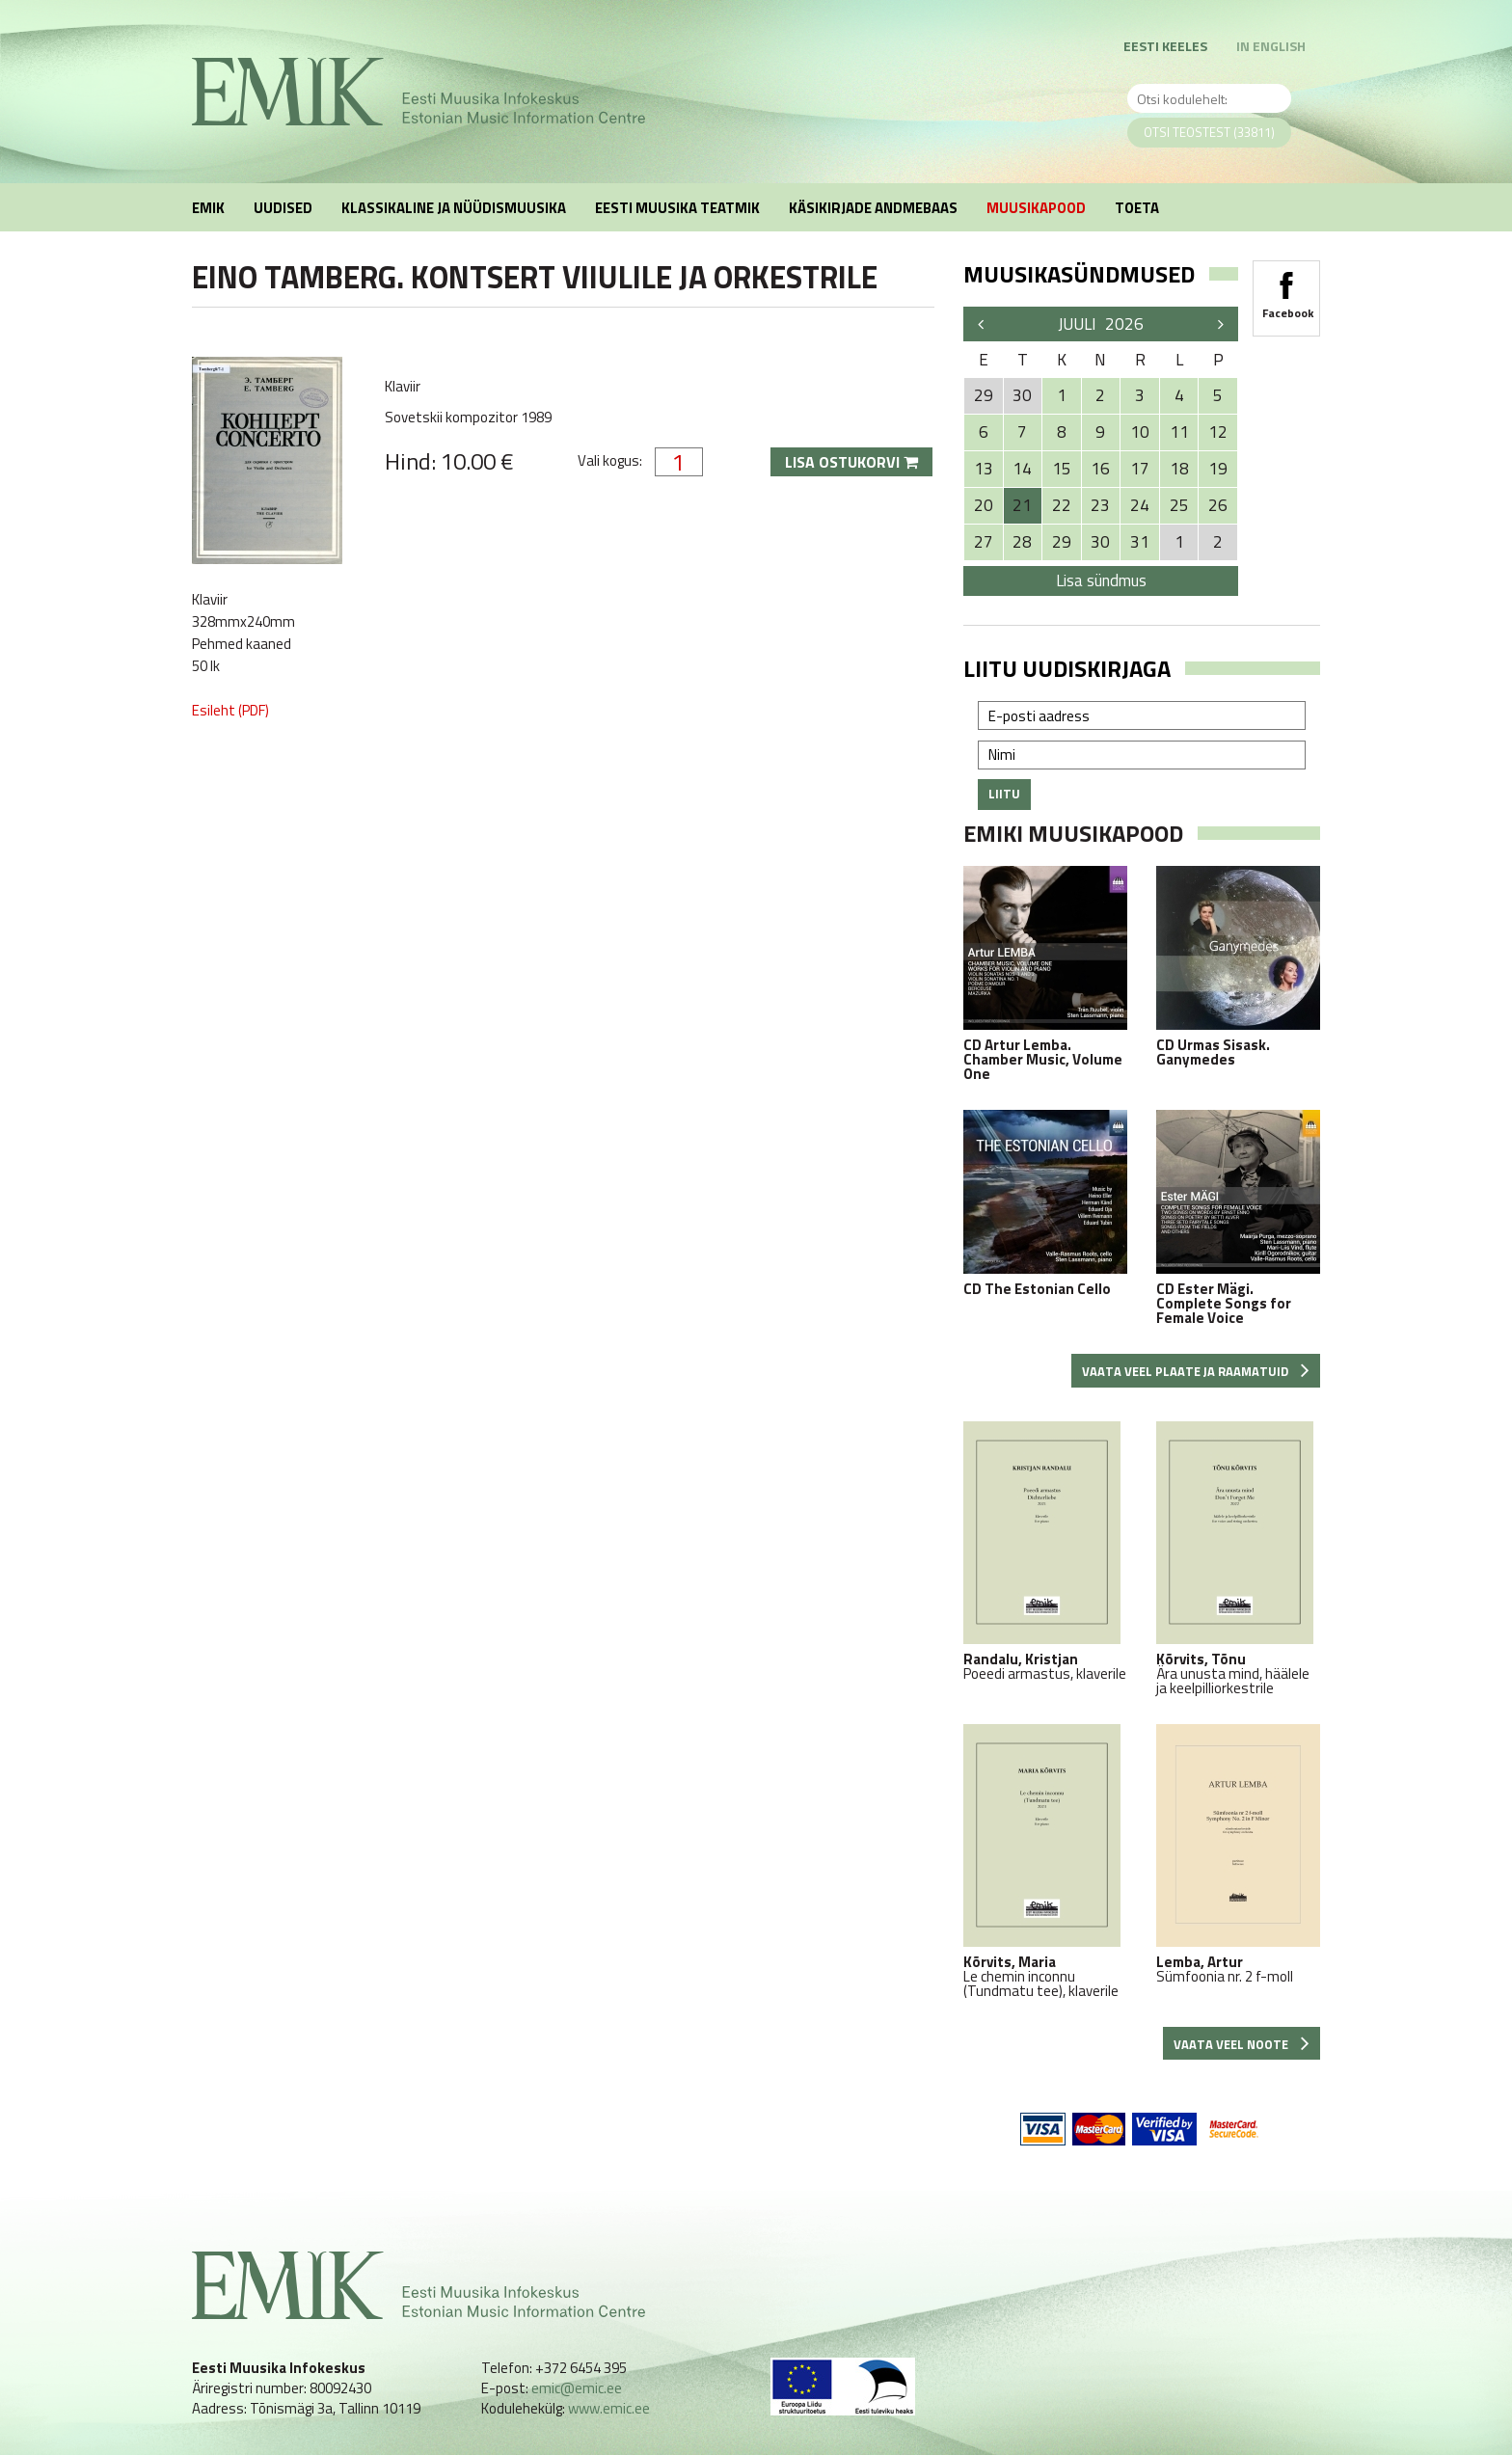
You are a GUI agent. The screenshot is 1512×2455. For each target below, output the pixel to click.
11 (1179, 432)
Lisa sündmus (1101, 580)
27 (983, 541)
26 (1218, 505)
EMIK (208, 208)
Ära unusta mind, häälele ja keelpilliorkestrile (1238, 1558)
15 (1061, 468)
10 (1139, 432)
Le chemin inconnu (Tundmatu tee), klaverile (1045, 1861)
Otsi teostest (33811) (1209, 132)
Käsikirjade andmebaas (873, 208)
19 (1218, 468)
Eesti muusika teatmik (677, 208)
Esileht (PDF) (230, 710)
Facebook (1286, 289)
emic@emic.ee (576, 2388)
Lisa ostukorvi (851, 461)
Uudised (283, 208)
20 (983, 505)
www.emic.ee (609, 2408)
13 (983, 468)
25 (1179, 505)
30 (1100, 541)
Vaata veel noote (1242, 2044)
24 (1139, 505)
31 (1139, 541)
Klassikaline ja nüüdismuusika (453, 208)
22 (1061, 505)
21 (1022, 505)
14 (1022, 468)
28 (1022, 541)
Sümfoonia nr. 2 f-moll (1238, 1853)
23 (1100, 505)
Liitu (1004, 793)
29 (1061, 541)
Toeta (1137, 208)
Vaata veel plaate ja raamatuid (1196, 1371)
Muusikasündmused (1079, 273)
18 (1179, 468)
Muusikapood (1036, 208)
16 (1100, 468)
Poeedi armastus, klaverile (1045, 1551)
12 (1218, 432)
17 (1139, 468)
